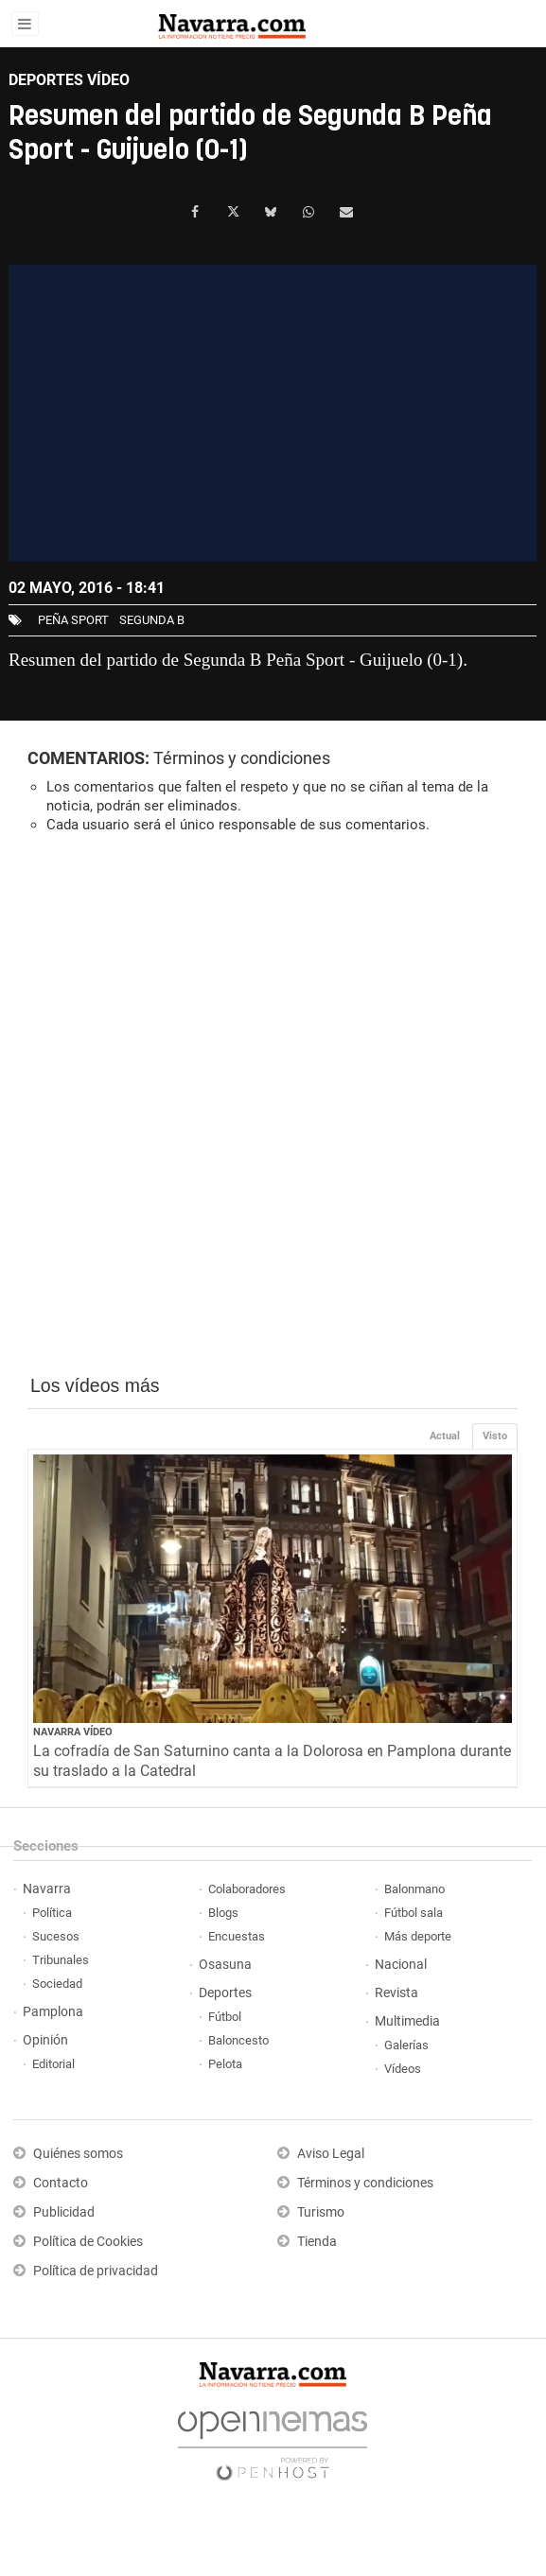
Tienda (317, 2242)
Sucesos (55, 1936)
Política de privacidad (95, 2271)
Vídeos (402, 2069)
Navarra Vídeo (73, 1732)
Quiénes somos (78, 2154)
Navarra (47, 1889)
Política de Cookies (88, 2242)
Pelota (225, 2064)
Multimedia (407, 2021)
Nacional (401, 1965)
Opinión (45, 2040)
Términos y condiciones (241, 758)
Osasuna (225, 1965)
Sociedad (57, 1983)
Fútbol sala (413, 1913)
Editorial (53, 2064)
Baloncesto (238, 2040)
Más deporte (417, 1936)
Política (52, 1913)
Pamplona (53, 2012)
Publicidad (64, 2212)
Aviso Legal (330, 2154)
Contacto (60, 2183)
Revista (396, 1993)
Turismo (320, 2212)
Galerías (406, 2045)
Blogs (223, 1913)
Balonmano (414, 1889)
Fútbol (224, 2017)
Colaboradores (247, 1889)
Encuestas (236, 1936)
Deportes (225, 1993)
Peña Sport (73, 620)
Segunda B (152, 620)
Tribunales (60, 1960)
